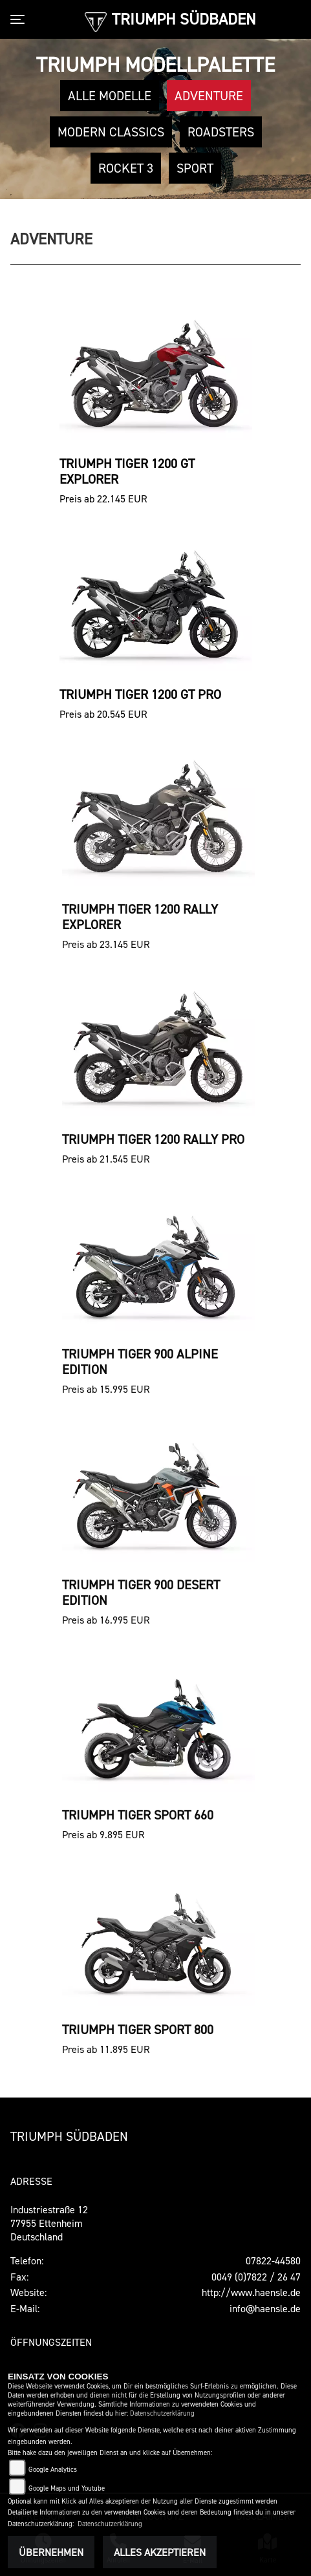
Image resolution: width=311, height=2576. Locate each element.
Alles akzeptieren (160, 2552)
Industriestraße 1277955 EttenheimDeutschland (49, 2223)
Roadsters (221, 132)
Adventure (209, 95)
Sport (195, 168)
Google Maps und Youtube (66, 2488)
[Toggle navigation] (20, 19)
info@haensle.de (265, 2308)
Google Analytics (52, 2469)
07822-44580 (273, 2260)
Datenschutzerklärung (162, 2413)
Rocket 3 (125, 168)
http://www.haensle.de (251, 2292)
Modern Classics (111, 132)
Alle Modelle (109, 95)
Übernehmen (51, 2552)
